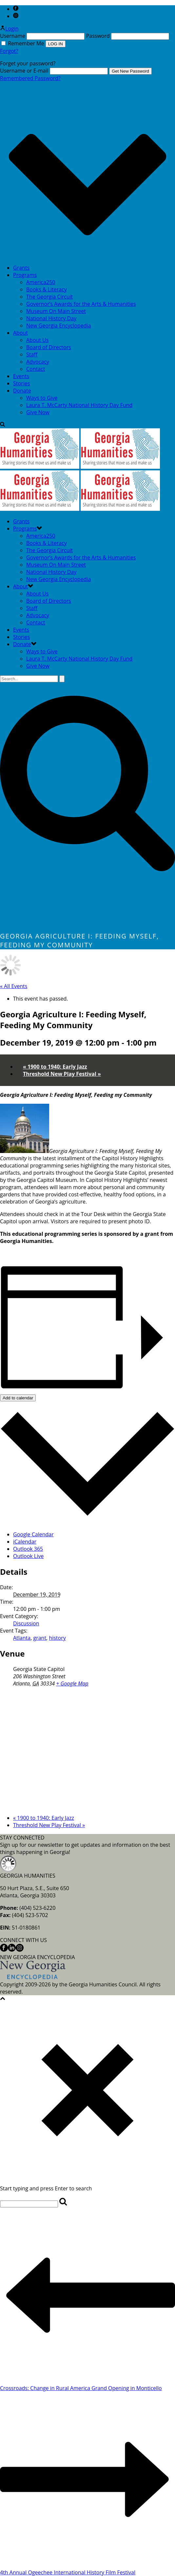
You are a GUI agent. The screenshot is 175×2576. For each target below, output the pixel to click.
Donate (22, 390)
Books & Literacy (46, 289)
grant (39, 1637)
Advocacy (37, 361)
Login (9, 28)
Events (21, 376)
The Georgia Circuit (49, 296)
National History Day (51, 318)
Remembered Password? (30, 78)
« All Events (13, 986)
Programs (25, 275)
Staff (31, 354)
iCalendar (24, 1541)
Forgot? (9, 51)
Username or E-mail (24, 70)
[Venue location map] (87, 1749)
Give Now (37, 412)
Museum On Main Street (56, 311)
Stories (21, 383)
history (57, 1637)
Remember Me (23, 43)
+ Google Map (72, 1683)
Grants (21, 267)
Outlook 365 (28, 1548)
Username (12, 35)
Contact (35, 369)
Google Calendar (33, 1534)
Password (98, 35)
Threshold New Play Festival (62, 1073)
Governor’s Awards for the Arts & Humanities (81, 303)
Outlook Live (28, 1556)
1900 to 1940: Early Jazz (55, 1066)
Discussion (26, 1623)
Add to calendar (18, 1397)
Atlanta (21, 1637)
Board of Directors (48, 347)
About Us (37, 340)
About (20, 332)
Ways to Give (42, 397)
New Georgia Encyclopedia (58, 325)
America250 (40, 282)
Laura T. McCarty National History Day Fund (79, 405)
